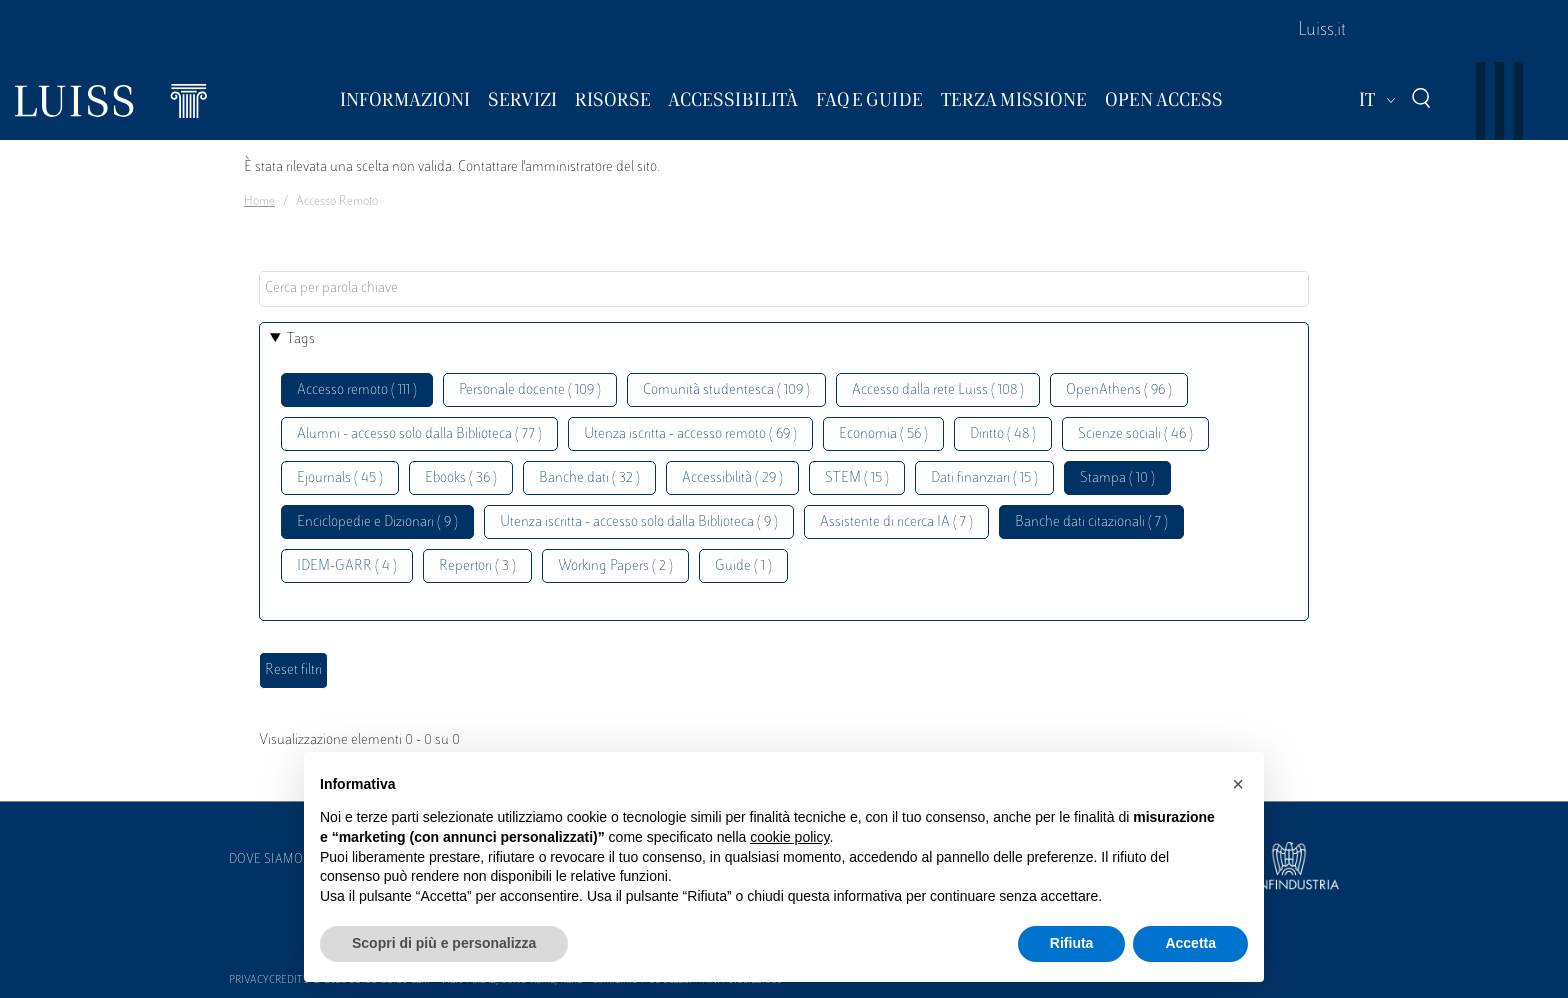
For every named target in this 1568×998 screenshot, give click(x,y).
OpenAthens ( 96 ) (1119, 390)
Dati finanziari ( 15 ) (984, 478)
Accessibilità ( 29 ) (732, 478)
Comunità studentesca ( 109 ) (726, 390)
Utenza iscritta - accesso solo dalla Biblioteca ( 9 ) (639, 522)
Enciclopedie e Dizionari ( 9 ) (377, 522)
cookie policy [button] (789, 837)
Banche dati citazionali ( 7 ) (1091, 522)
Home (259, 202)
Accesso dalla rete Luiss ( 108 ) (938, 390)
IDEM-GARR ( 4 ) (347, 566)
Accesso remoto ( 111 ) (357, 390)
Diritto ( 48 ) (1003, 434)
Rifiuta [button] (1072, 943)
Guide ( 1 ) (743, 566)
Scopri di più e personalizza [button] (444, 943)
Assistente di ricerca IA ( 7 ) (896, 522)
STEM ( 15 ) (857, 478)
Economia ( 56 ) (883, 434)
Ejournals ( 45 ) (340, 478)
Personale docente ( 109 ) (530, 390)
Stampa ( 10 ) (1117, 478)
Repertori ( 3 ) (477, 566)
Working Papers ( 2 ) (615, 566)
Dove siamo (266, 860)
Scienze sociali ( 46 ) (1135, 434)
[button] (1238, 784)
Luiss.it (1322, 31)
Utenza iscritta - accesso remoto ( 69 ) (690, 434)
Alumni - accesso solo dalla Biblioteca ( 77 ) (419, 434)
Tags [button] (301, 339)
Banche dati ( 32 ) (589, 478)
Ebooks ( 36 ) (461, 478)
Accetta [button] (1190, 943)
